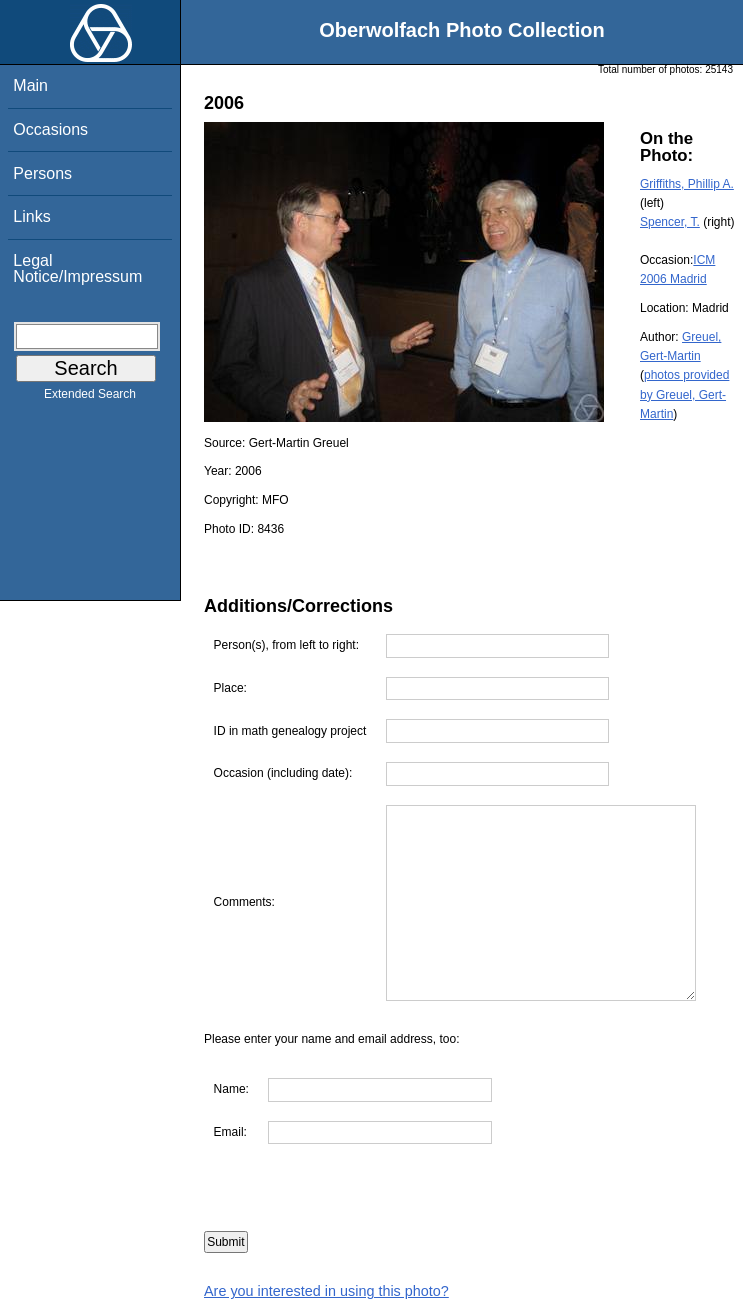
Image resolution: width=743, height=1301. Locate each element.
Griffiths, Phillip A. (687, 184)
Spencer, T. (670, 222)
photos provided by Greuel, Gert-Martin (684, 394)
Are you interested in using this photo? (326, 1291)
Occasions (50, 129)
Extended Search (90, 398)
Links (31, 216)
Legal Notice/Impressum (77, 268)
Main (30, 85)
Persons (42, 173)
